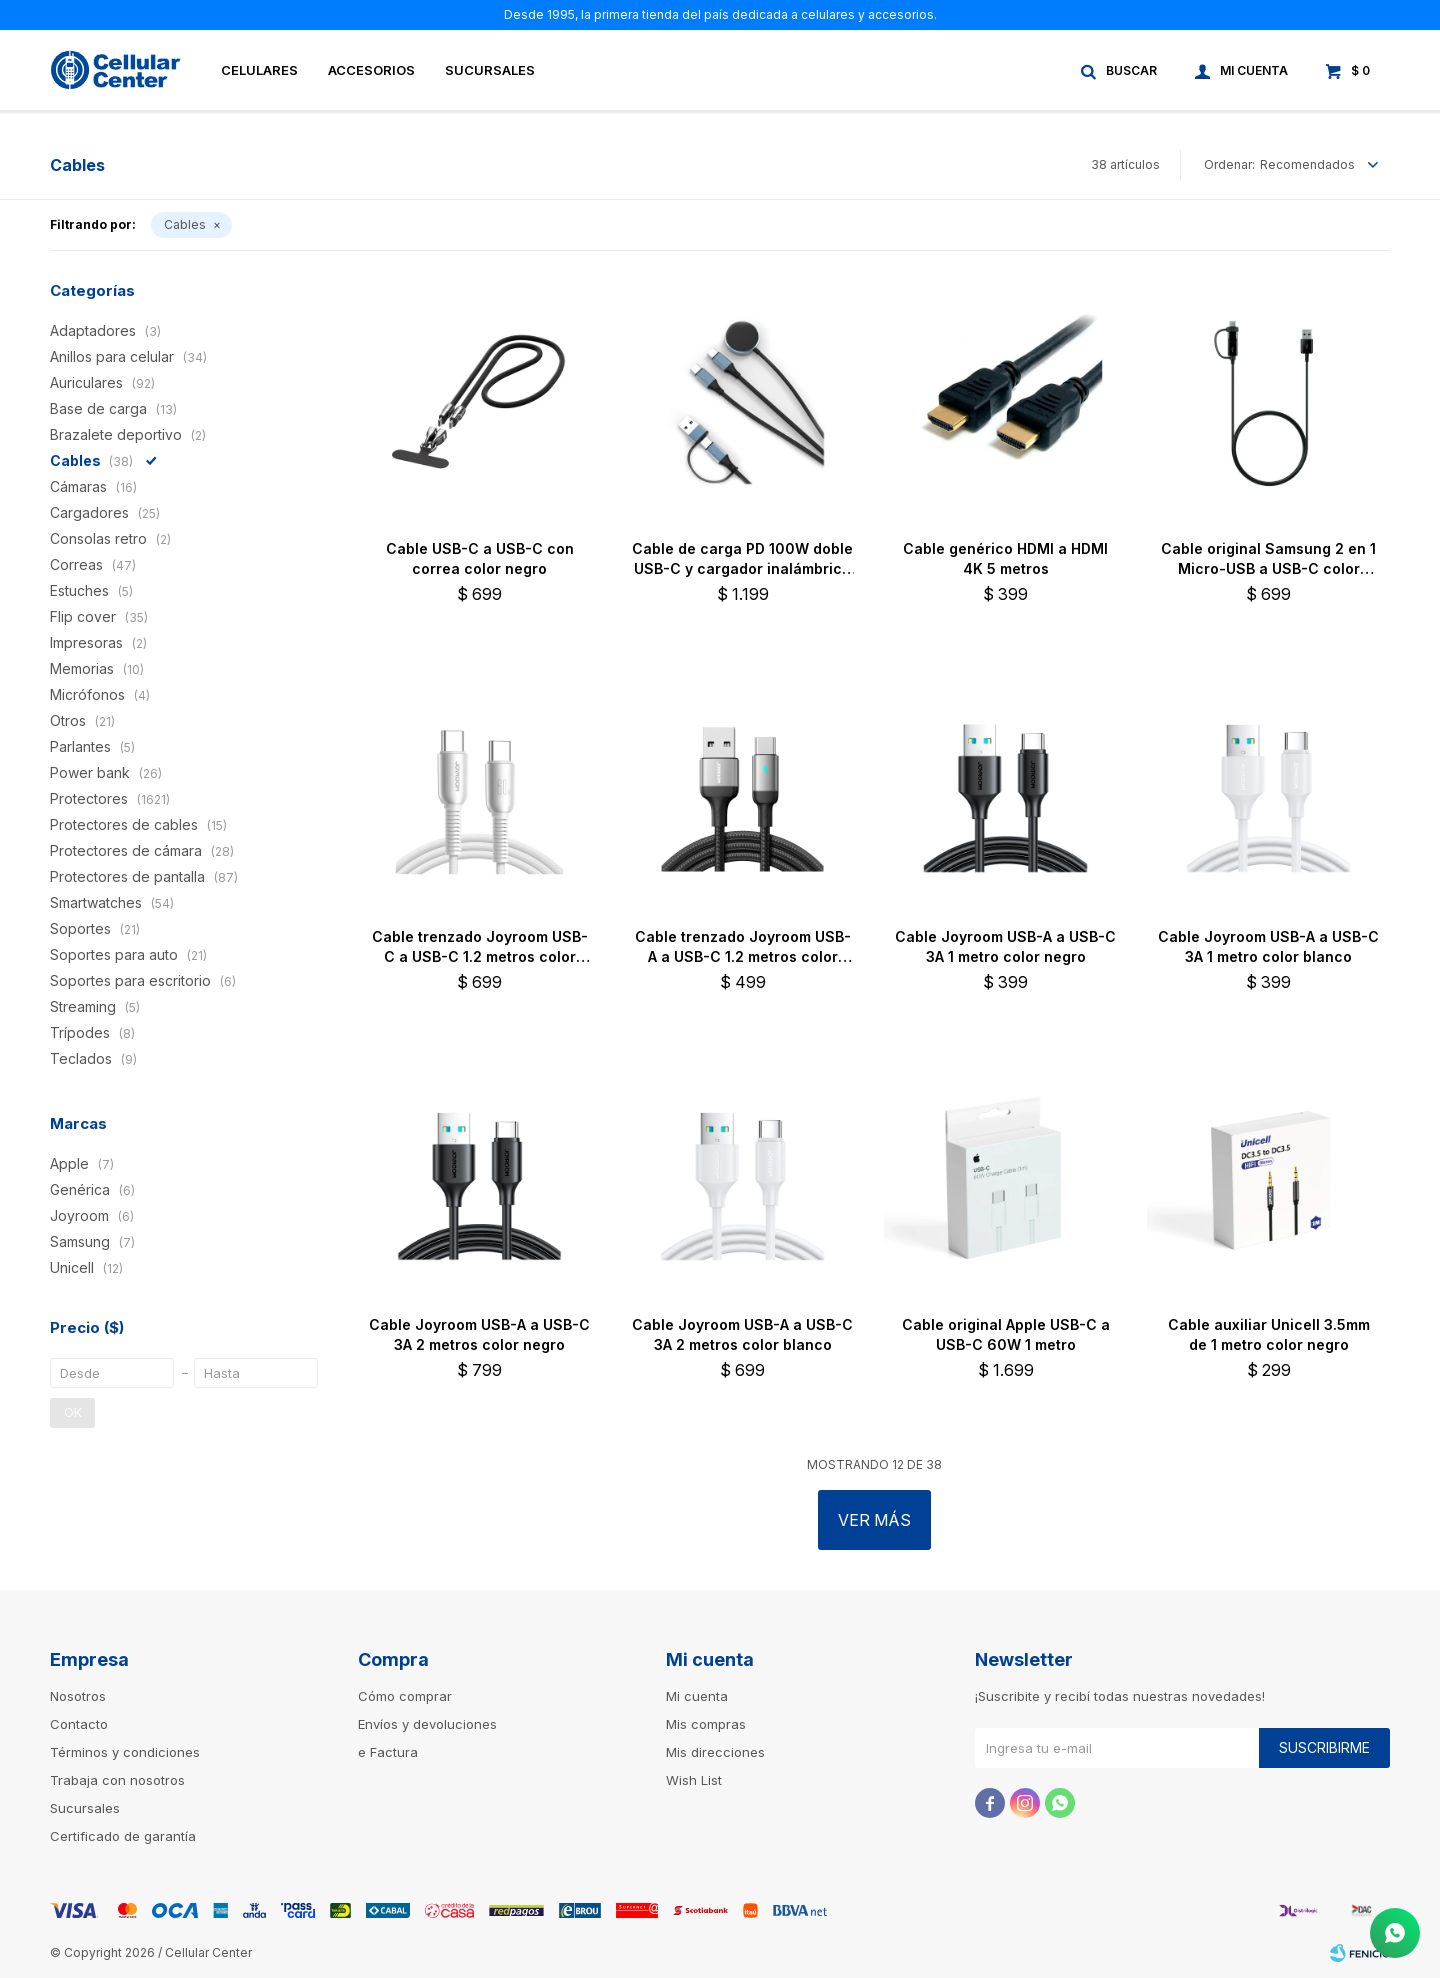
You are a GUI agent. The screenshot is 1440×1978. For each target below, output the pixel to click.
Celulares (259, 70)
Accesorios (371, 70)
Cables (185, 224)
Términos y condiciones (125, 1752)
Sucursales (490, 70)
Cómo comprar (405, 1696)
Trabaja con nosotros (117, 1780)
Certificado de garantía (123, 1836)
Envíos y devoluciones (427, 1724)
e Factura (388, 1752)
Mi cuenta (697, 1696)
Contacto (79, 1724)
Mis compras (706, 1724)
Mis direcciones (715, 1752)
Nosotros (78, 1696)
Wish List (694, 1780)
